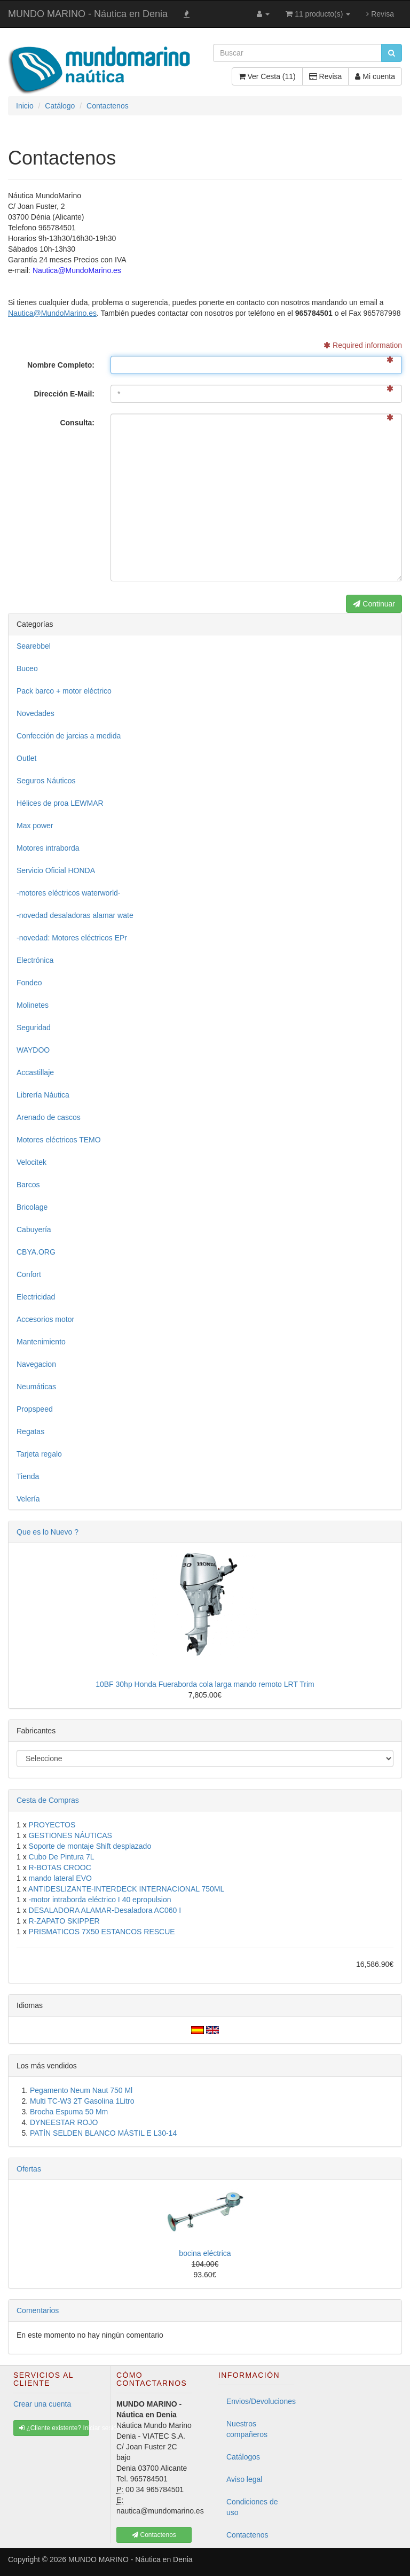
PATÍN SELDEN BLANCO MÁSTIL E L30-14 (103, 2133)
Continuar (374, 604)
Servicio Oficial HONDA (56, 870)
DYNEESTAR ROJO (64, 2122)
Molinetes (33, 1005)
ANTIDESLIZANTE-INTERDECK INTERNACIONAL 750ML (126, 1889)
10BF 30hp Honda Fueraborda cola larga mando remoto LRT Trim (205, 1684)
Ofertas (29, 2169)
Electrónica (35, 960)
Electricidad (36, 1297)
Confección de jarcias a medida (69, 735)
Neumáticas (36, 1386)
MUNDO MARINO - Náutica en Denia (88, 14)
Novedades (35, 713)
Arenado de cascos (49, 1117)
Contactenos (247, 2535)
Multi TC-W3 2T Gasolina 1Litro (82, 2101)
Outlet (26, 758)
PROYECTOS (52, 1824)
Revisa (380, 14)
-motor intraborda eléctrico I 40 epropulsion (100, 1899)
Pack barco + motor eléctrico (64, 691)
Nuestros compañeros (246, 2429)
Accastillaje (35, 1072)
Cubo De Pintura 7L (61, 1857)
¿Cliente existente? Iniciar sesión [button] (54, 2428)
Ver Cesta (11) (267, 76)
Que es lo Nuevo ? (47, 1532)
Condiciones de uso (252, 2507)
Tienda (28, 1476)
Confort (29, 1274)
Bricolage (32, 1207)
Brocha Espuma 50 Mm (69, 2111)
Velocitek (31, 1162)
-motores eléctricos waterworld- (69, 893)
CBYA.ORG (36, 1252)
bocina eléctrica (205, 2253)
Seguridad (34, 1027)
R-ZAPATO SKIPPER (64, 1921)
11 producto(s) (318, 14)
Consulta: (77, 422)
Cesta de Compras (48, 1800)
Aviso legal (244, 2479)
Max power (35, 825)
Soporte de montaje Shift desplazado (90, 1846)
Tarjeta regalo (39, 1454)
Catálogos (243, 2457)
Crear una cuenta (42, 2404)
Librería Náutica (43, 1095)
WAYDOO (33, 1050)
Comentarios (38, 2310)
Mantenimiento (41, 1341)
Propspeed (35, 1409)
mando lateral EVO (60, 1878)
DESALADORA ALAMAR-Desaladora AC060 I (105, 1910)
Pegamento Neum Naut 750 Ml (81, 2090)
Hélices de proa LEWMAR (60, 803)
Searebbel (34, 646)
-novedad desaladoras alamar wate (75, 915)
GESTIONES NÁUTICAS (70, 1835)
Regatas (30, 1431)
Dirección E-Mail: (64, 394)
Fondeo (29, 982)
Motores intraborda (48, 848)
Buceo (27, 668)
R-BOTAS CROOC (60, 1867)
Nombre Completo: (60, 365)
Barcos (28, 1184)
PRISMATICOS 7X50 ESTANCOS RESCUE (102, 1931)
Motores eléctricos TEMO (59, 1139)
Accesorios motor (45, 1319)
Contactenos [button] (154, 2535)
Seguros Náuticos (46, 780)
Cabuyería (34, 1229)
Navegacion (36, 1364)
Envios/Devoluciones (260, 2401)
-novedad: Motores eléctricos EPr (72, 937)
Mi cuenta (375, 76)
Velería (28, 1499)
